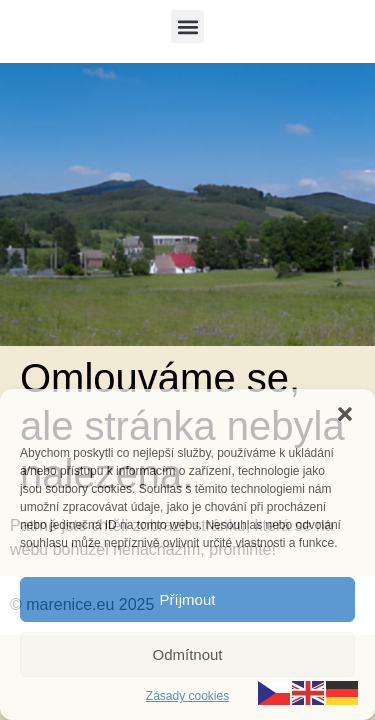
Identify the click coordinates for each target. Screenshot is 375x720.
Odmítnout (187, 654)
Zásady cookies (187, 696)
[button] (345, 414)
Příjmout (188, 599)
